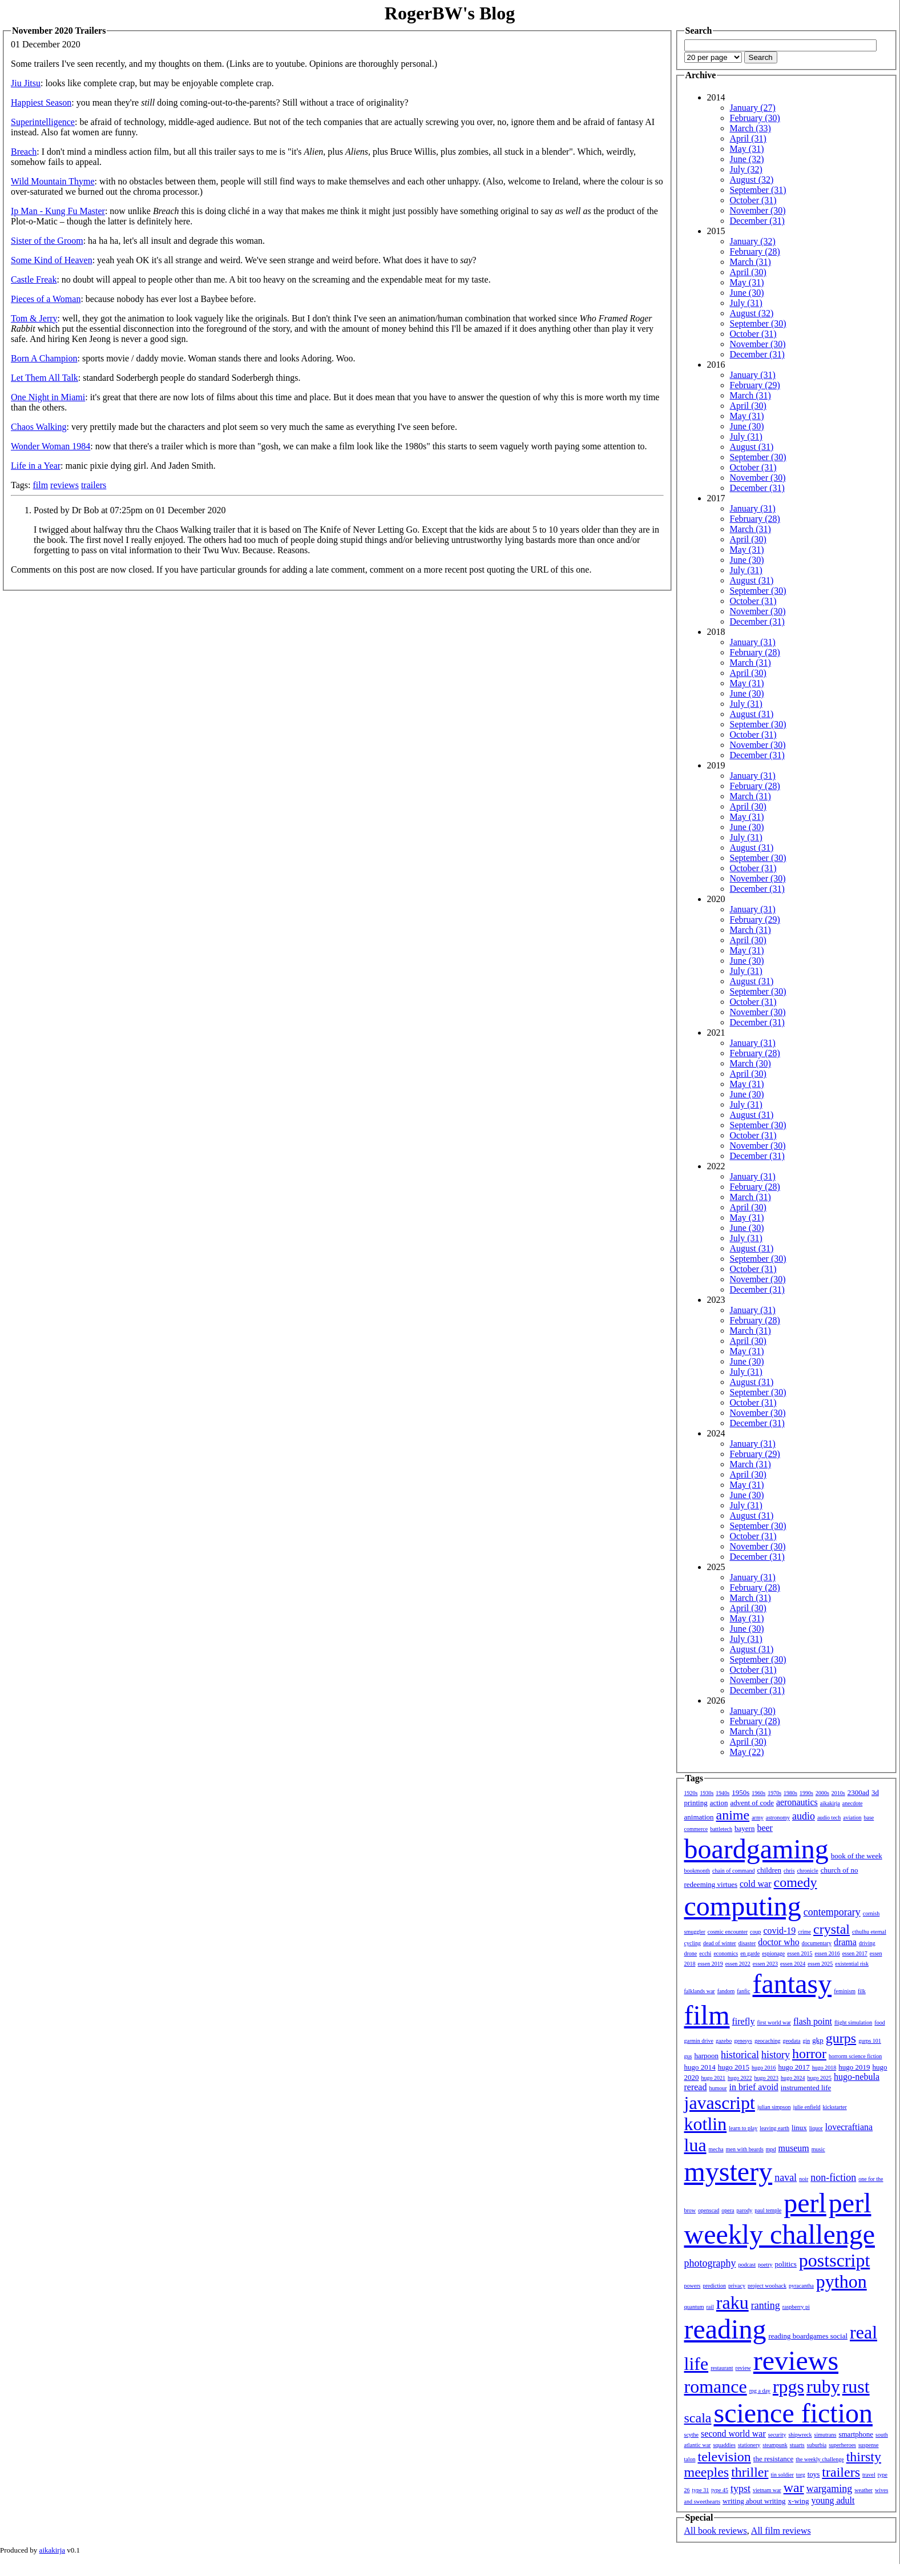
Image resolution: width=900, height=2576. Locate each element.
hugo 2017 (794, 2067)
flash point (812, 2021)
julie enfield (807, 2107)
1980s (790, 1793)
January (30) (753, 1711)
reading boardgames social (807, 2336)
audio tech (829, 1817)
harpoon (706, 2055)
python (841, 2281)
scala (698, 2417)
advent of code (752, 1802)
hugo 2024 (793, 2078)
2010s (838, 1793)
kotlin (705, 2124)
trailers (93, 485)
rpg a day (759, 2391)
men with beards (745, 2149)
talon (690, 2459)
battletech (721, 1829)
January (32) (753, 241)
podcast (747, 2264)
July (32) (746, 169)
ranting (765, 2305)
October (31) (753, 200)
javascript (719, 2102)
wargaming (829, 2488)
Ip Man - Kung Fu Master (58, 211)
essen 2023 (765, 1964)
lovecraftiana (849, 2127)
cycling (692, 1943)
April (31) (748, 138)
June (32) (747, 159)
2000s (822, 1793)
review (743, 2368)
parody (745, 2210)
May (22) (747, 1752)
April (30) (748, 272)
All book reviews (715, 2530)
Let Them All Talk (44, 378)
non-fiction (833, 2177)
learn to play (743, 2128)
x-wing (798, 2501)
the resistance (773, 2458)
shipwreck (800, 2435)
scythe (691, 2435)
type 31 (700, 2490)
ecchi (705, 1953)
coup (755, 1932)
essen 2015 (799, 1953)
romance (715, 2386)
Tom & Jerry (34, 318)
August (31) (752, 447)
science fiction (793, 2413)
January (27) (753, 107)
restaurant (722, 2368)
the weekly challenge (820, 2459)
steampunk (774, 2445)
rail (710, 2307)
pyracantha (801, 2286)
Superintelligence (43, 122)
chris (789, 1870)
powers (692, 2286)
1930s (706, 1793)
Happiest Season (41, 102)
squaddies (724, 2445)
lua (695, 2145)
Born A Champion (44, 358)
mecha (716, 2149)
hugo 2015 (733, 2067)
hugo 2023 (766, 2078)
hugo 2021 (713, 2078)
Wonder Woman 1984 (50, 446)
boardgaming (756, 1849)
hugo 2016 (764, 2067)
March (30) (750, 1063)
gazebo (724, 2041)
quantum (694, 2307)
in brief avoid (753, 2087)
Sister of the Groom (47, 240)
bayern (744, 1828)
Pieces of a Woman (45, 299)
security (777, 2435)
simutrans (825, 2435)
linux (799, 2127)
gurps (841, 2038)
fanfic (743, 1991)
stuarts (797, 2445)
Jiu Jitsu (26, 83)
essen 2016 (827, 1953)
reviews (64, 485)
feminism (844, 1991)
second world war (733, 2433)
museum (793, 2148)
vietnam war (767, 2490)
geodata (791, 2041)
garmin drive (698, 2041)
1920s (691, 1793)
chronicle (807, 1870)
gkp (818, 2040)
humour (718, 2088)
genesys (743, 2041)
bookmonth (697, 1870)
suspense (868, 2445)
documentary (817, 1943)
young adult (832, 2500)
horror (809, 2053)
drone (690, 1953)
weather (863, 2490)
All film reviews (781, 2530)
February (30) (755, 118)
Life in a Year (35, 465)
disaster (747, 1943)
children (769, 1870)
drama (845, 1942)
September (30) (758, 323)
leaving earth (774, 2128)
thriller (749, 2472)
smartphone (855, 2434)
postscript (834, 2260)
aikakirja (830, 1803)
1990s (806, 1793)
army (758, 1817)
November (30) (758, 210)
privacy (736, 2286)
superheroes (842, 2445)
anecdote (852, 1803)
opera (727, 2210)
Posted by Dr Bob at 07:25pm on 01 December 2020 (129, 510)
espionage (773, 1953)
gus (688, 2056)
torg (800, 2475)
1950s (740, 1792)
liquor (816, 2128)
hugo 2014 (700, 2067)
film (40, 485)
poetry (765, 2264)
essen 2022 (737, 1964)
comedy (795, 1882)
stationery (749, 2445)
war (794, 2487)
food (879, 2022)
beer (765, 1828)
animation (699, 1817)
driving (867, 1943)
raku (732, 2302)
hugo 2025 (820, 2078)
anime (733, 1815)
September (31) (758, 190)
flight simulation (853, 2022)
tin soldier (781, 2475)
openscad (708, 2210)
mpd (771, 2149)
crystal (831, 1929)
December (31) (757, 221)
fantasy (792, 1984)
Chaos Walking (39, 427)
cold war (756, 1884)
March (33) (750, 128)
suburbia (816, 2445)
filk (862, 1991)
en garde (750, 1953)
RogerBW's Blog (450, 13)
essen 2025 (820, 1964)
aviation (852, 1817)
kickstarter (835, 2107)
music (818, 2149)
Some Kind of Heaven (51, 260)
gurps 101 (869, 2041)
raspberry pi (796, 2307)
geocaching (767, 2041)
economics (725, 1953)
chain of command (733, 1870)
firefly (743, 2021)
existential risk (852, 1964)
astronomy (778, 1817)
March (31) (750, 262)
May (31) (747, 149)
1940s (722, 1793)
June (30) (747, 292)
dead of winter (719, 1943)
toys (814, 2474)
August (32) (752, 179)
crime (804, 1932)
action (719, 1802)
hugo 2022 (740, 2078)
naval (785, 2177)
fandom (726, 1991)
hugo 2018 (824, 2067)
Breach (24, 151)
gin (806, 2041)
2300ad (858, 1792)
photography (710, 2263)
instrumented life (806, 2087)
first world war (773, 2022)
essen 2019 (710, 1964)
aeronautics (797, 1802)
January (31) (753, 375)
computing (742, 1906)
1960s (758, 1793)
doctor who (778, 1942)
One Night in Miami (48, 397)
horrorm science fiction (855, 2056)
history (775, 2054)
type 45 (719, 2490)
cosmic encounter (728, 1932)
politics (786, 2264)
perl (805, 2203)
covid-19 (779, 1930)
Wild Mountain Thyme (53, 181)
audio (803, 1816)
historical (740, 2054)
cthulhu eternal (869, 1932)
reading (725, 2329)
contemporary (832, 1912)
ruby (823, 2386)
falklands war (699, 1991)
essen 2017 (854, 1953)
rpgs (788, 2386)
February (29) (755, 385)
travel (868, 2475)
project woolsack (767, 2286)
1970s (774, 1793)
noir (803, 2179)
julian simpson (774, 2107)
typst (740, 2488)
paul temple (767, 2210)
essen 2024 (792, 1964)
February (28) (755, 251)
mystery (728, 2171)
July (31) (746, 303)
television (724, 2456)
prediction (714, 2286)
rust (856, 2386)
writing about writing (754, 2501)
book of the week (856, 1856)
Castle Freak (33, 279)
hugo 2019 (854, 2067)
